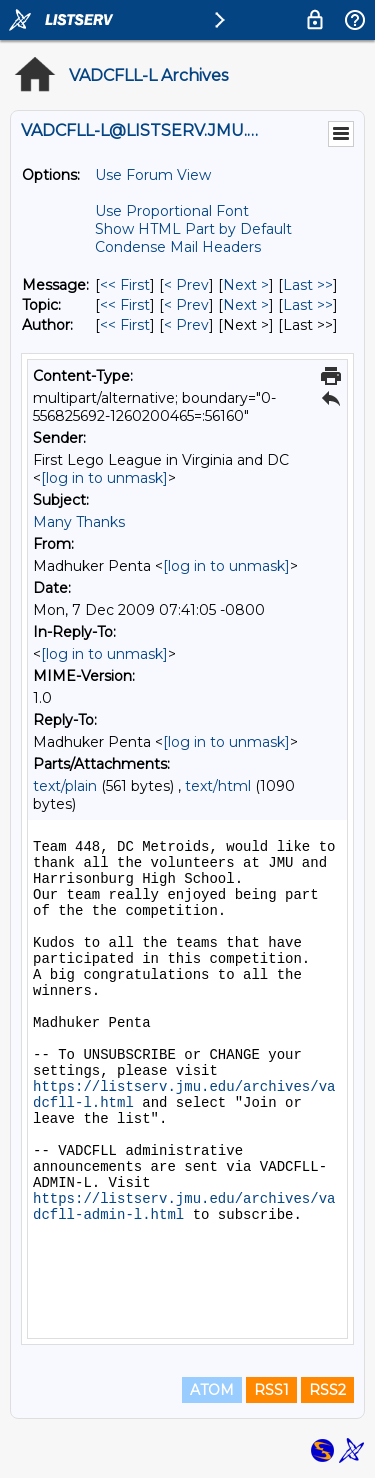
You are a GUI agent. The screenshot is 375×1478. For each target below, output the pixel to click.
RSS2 (327, 1390)
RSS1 (271, 1390)
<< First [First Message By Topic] (125, 305)
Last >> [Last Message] (308, 285)
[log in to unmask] (104, 478)
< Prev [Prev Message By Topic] (186, 305)
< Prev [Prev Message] (186, 285)
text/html (218, 786)
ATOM (212, 1390)
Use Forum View (153, 175)
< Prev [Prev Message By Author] (186, 325)
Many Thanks (79, 522)
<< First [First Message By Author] (125, 325)
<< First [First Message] (125, 285)
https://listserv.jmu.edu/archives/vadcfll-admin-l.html (184, 1207)
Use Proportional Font (172, 211)
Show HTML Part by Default (193, 229)
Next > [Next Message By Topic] (246, 305)
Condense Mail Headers (178, 247)
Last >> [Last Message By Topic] (308, 305)
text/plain (65, 786)
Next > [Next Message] (246, 285)
